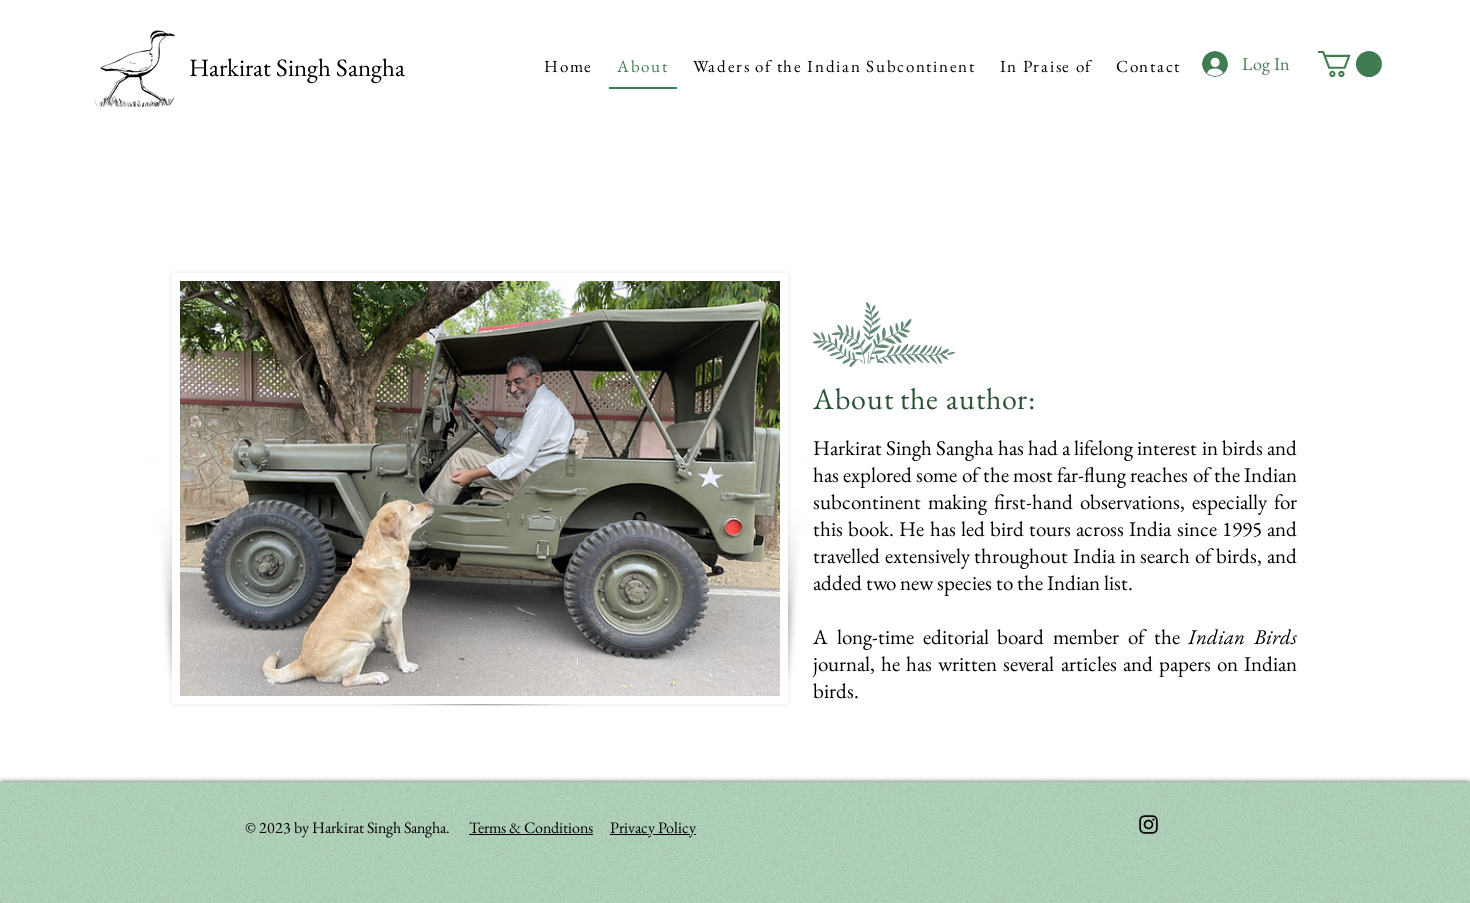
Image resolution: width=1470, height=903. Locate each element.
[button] (1350, 64)
